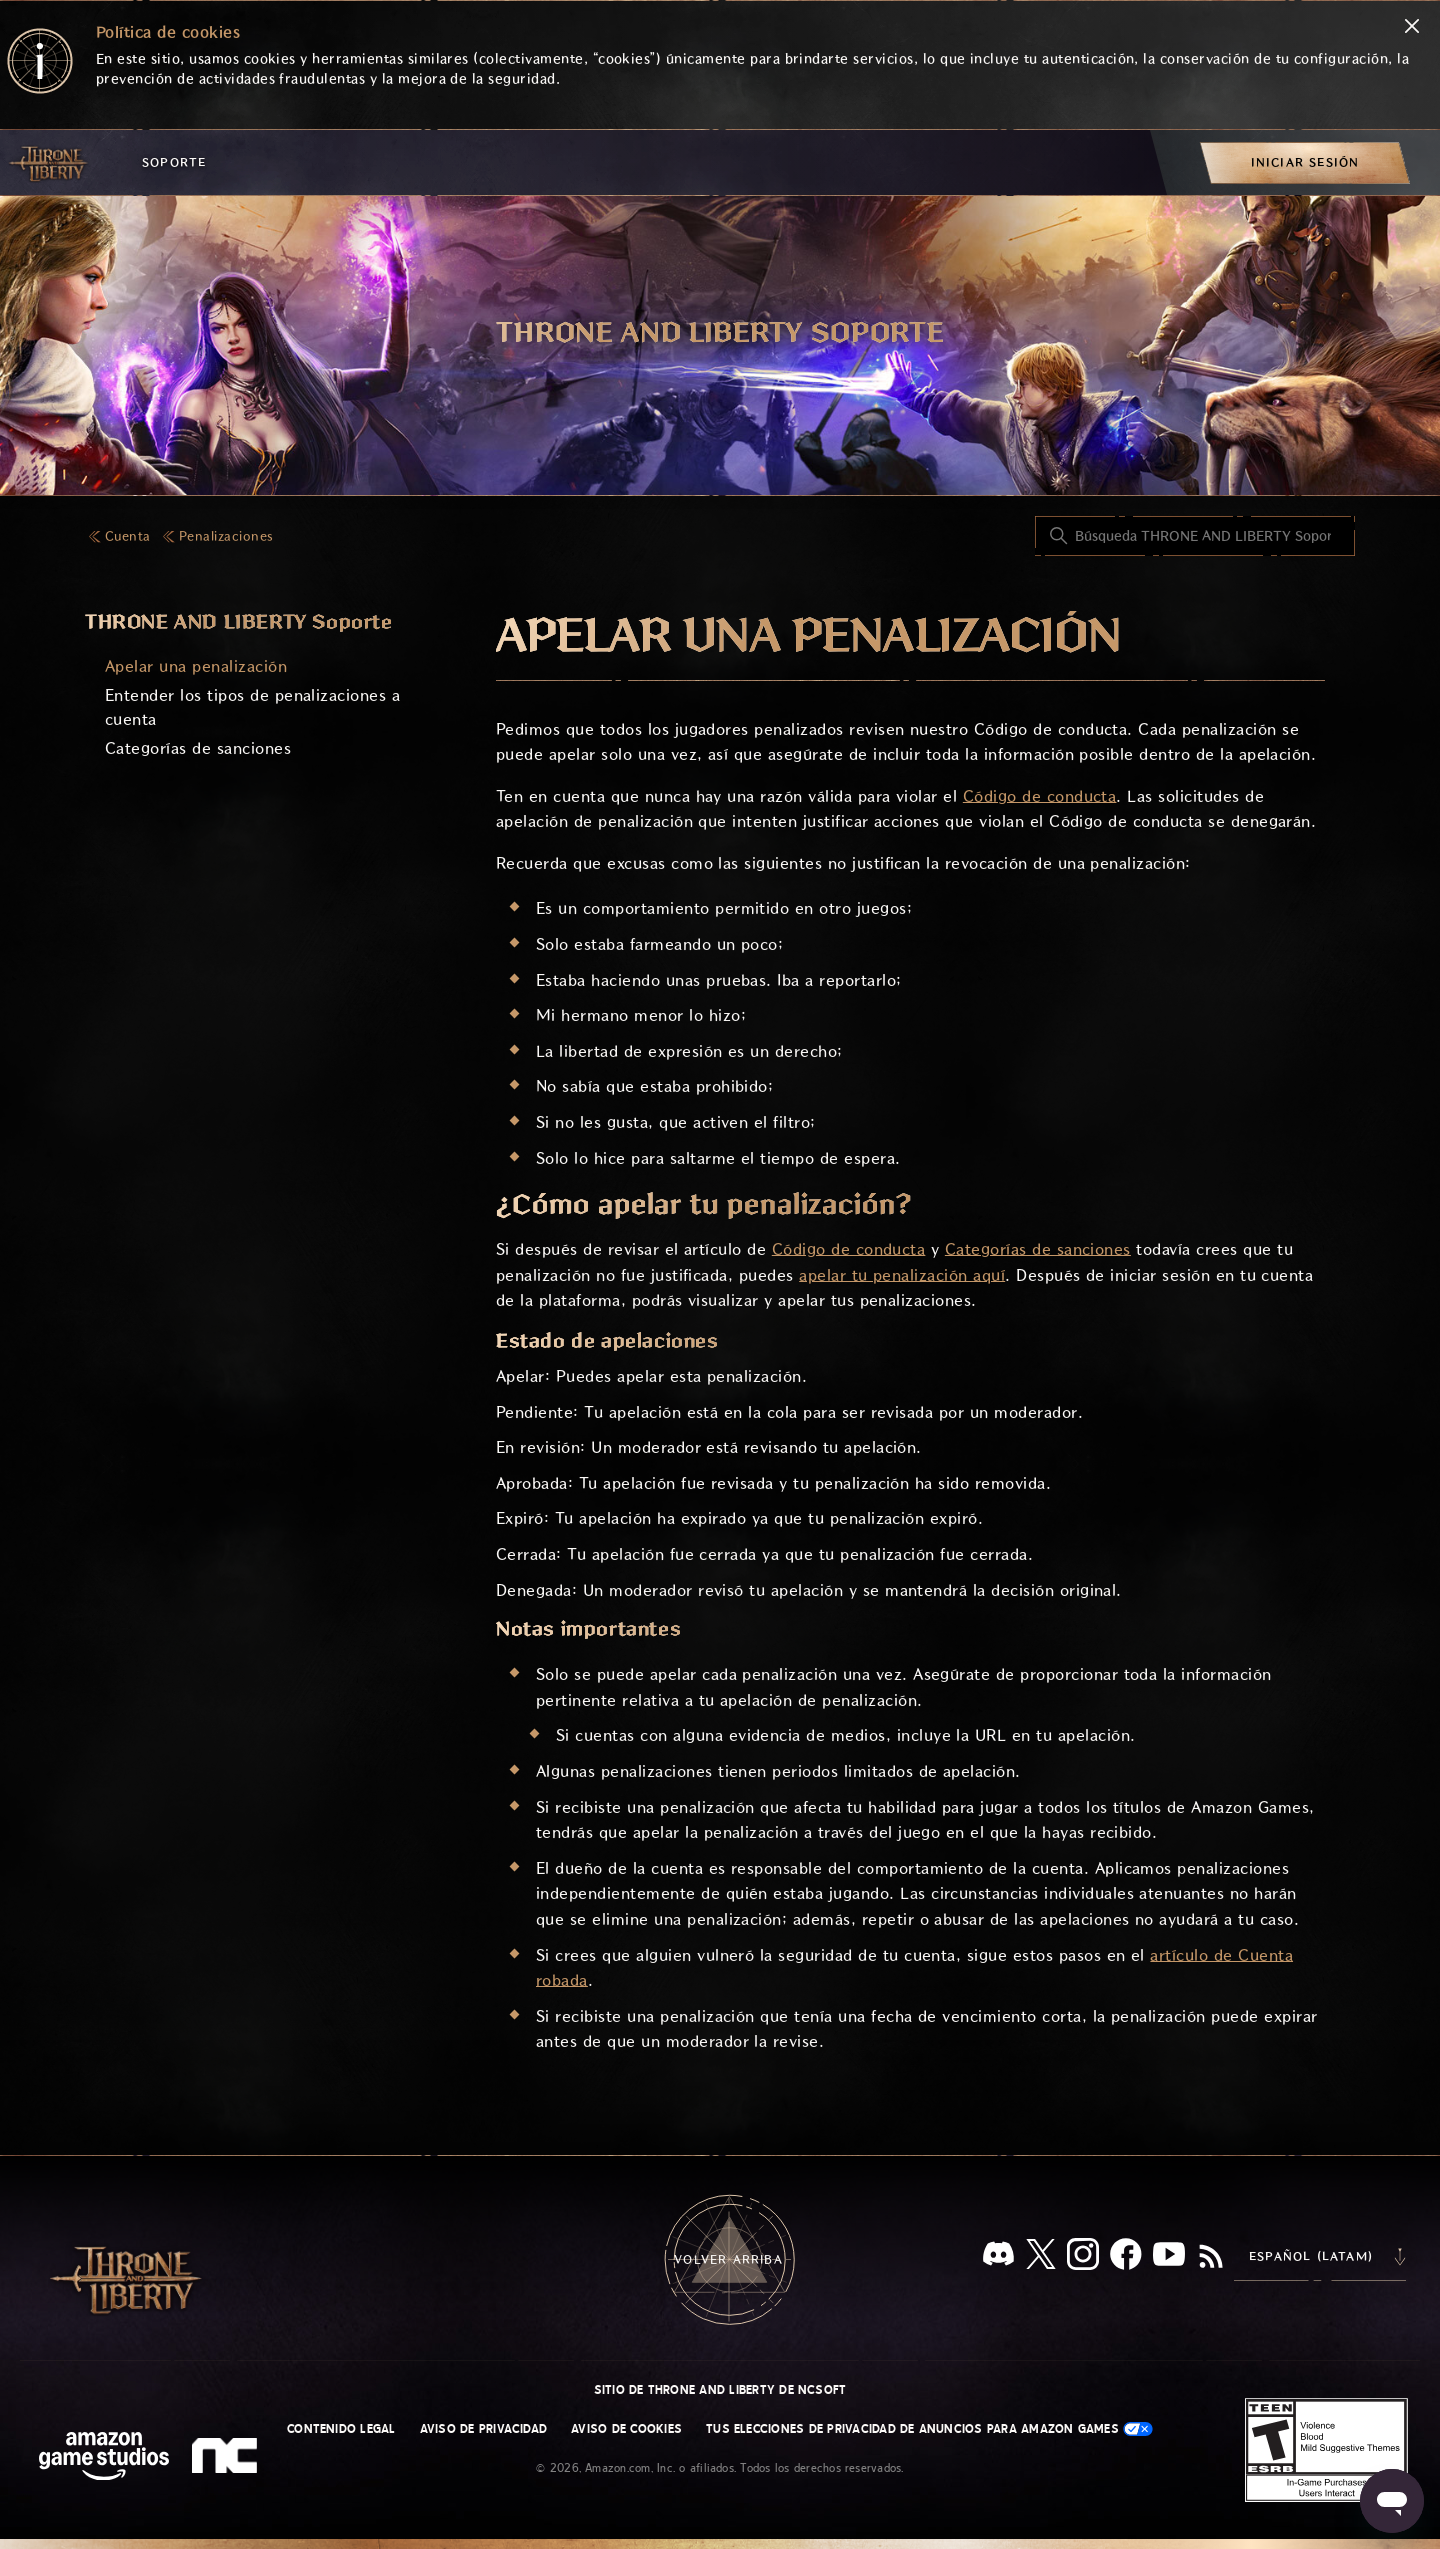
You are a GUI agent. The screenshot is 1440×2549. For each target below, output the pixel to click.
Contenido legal (341, 2429)
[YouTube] (1169, 2258)
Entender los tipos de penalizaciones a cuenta (252, 707)
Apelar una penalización (196, 666)
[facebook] (1126, 2258)
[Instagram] (1083, 2258)
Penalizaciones (226, 536)
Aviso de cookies (626, 2429)
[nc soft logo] (227, 2460)
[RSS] (1211, 2258)
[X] (1041, 2257)
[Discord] (998, 2257)
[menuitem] (1305, 162)
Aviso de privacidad (484, 2429)
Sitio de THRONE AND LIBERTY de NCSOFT (720, 2390)
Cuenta (128, 536)
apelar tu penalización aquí (902, 1275)
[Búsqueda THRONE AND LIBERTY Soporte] (1195, 536)
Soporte (174, 162)
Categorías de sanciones (198, 748)
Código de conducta (1040, 796)
